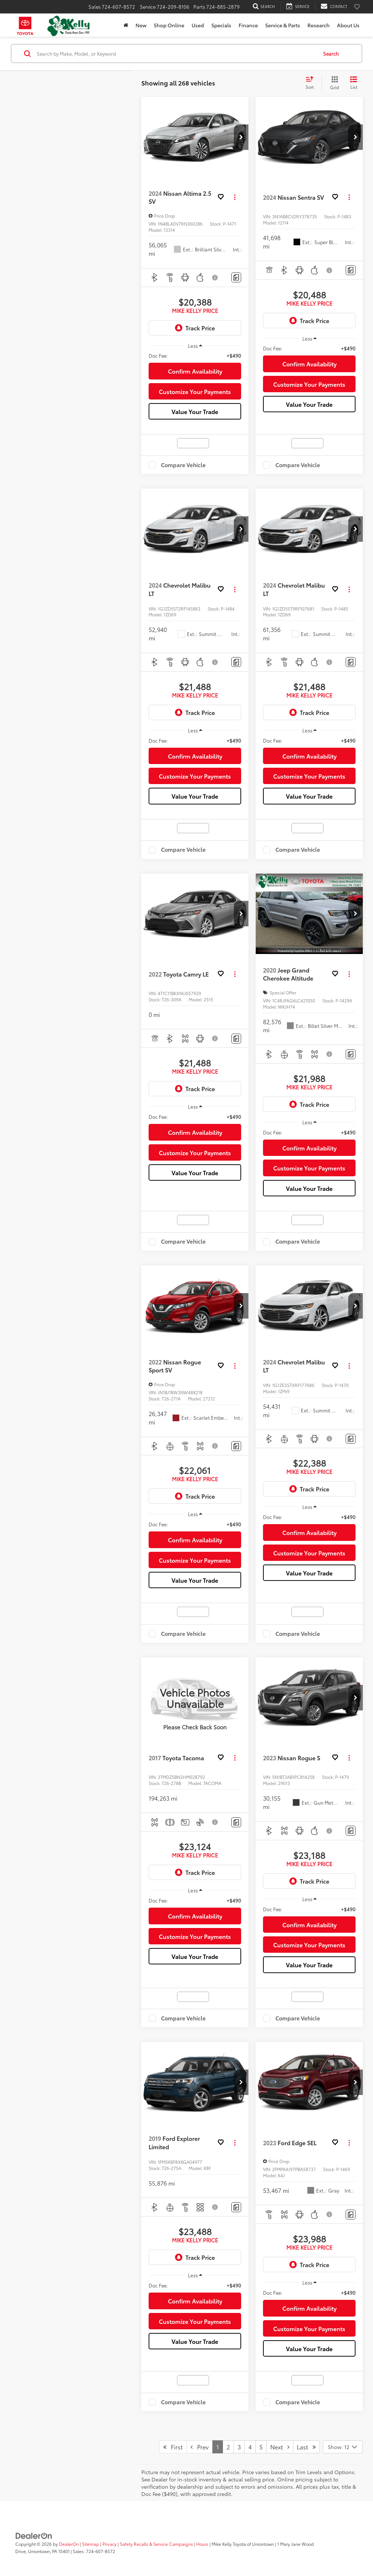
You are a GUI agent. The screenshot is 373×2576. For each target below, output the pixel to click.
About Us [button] (348, 25)
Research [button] (318, 25)
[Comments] (236, 277)
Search (331, 53)
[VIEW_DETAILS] (194, 1697)
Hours (202, 2544)
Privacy (109, 2544)
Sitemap (90, 2544)
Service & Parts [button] (282, 25)
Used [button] (198, 25)
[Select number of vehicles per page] (343, 2446)
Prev (200, 2446)
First (173, 2446)
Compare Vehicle (183, 465)
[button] (241, 137)
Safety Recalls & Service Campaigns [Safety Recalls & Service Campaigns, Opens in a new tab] (156, 2544)
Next (279, 2446)
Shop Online (169, 25)
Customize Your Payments (195, 391)
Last (306, 2446)
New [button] (141, 25)
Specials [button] (221, 25)
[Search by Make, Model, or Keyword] (176, 53)
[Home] (126, 25)
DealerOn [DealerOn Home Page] (69, 2544)
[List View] (354, 83)
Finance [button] (248, 25)
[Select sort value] (312, 83)
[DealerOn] (33, 2535)
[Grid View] (333, 83)
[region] (195, 355)
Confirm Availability (195, 371)
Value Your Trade (195, 411)
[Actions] (234, 197)
